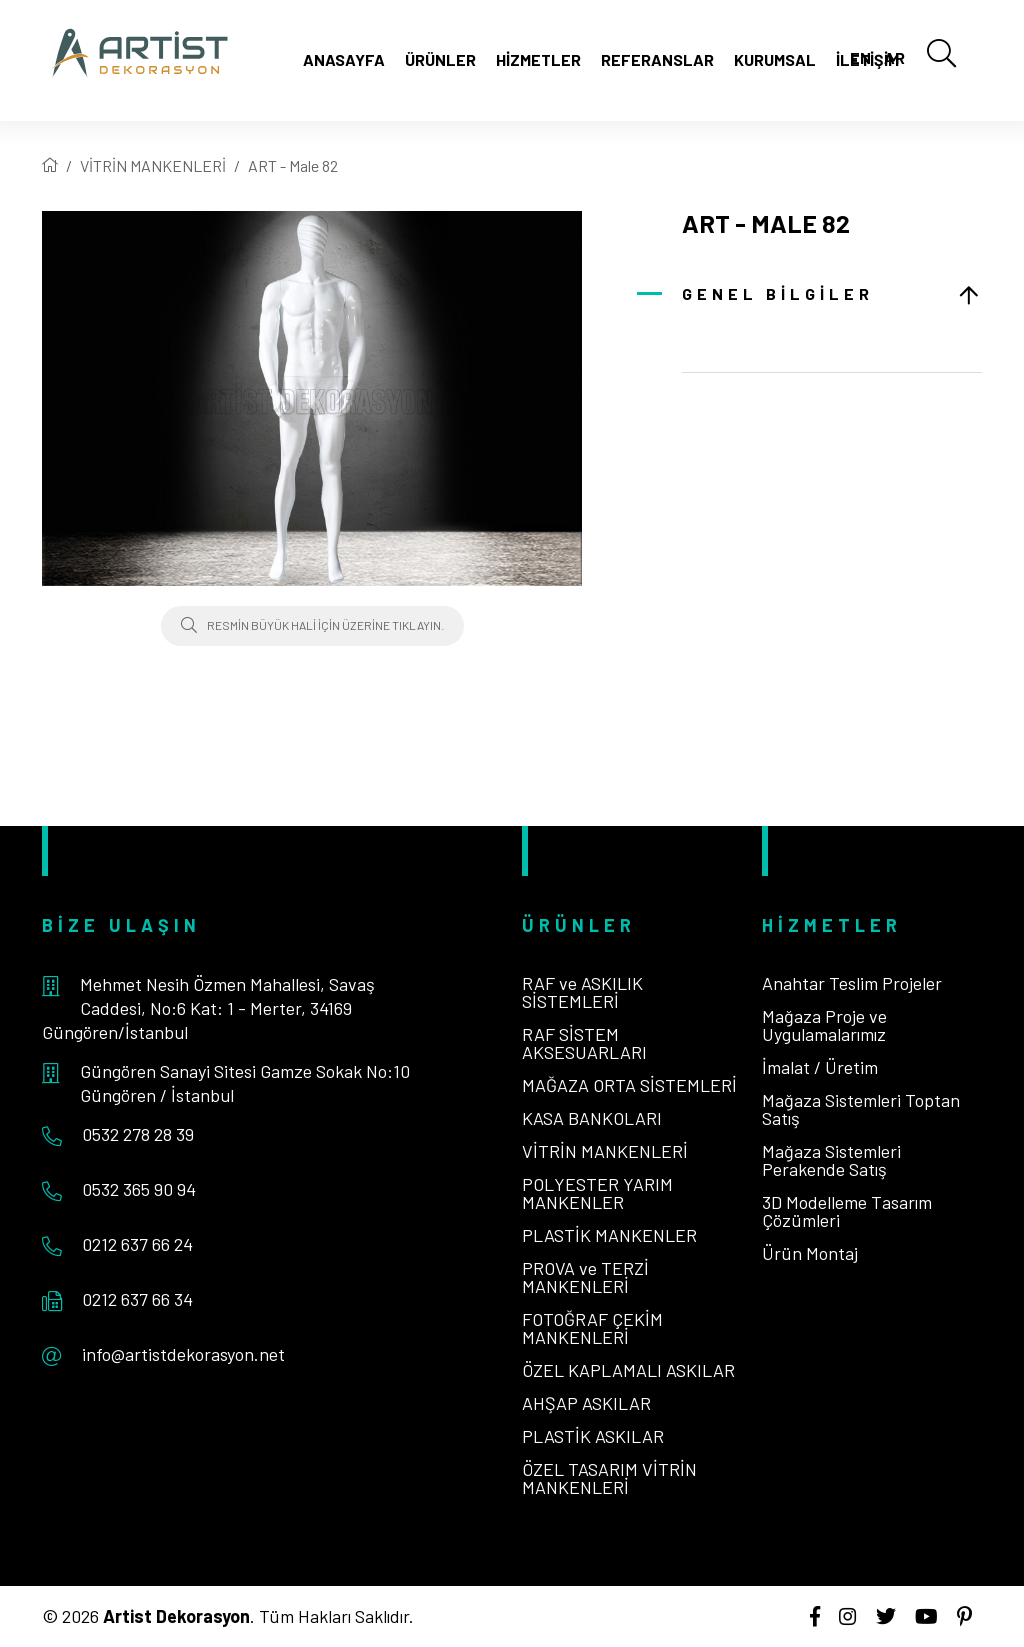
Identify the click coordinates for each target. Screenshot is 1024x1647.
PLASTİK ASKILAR (593, 1436)
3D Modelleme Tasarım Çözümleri (847, 1211)
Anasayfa (344, 59)
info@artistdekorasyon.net (183, 1354)
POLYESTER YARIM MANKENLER (597, 1193)
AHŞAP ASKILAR (586, 1403)
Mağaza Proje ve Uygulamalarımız (824, 1025)
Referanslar (657, 59)
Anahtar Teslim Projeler (852, 983)
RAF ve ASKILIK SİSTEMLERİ (582, 992)
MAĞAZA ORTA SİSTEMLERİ (629, 1085)
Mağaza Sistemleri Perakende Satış (831, 1160)
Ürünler (440, 59)
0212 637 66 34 (137, 1299)
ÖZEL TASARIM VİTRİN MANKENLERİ (609, 1478)
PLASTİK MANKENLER (609, 1235)
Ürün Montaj (810, 1253)
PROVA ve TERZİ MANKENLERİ (585, 1277)
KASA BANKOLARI (592, 1118)
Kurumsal (775, 59)
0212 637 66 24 (137, 1244)
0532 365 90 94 (139, 1189)
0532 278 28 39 (138, 1134)
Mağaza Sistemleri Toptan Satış (861, 1109)
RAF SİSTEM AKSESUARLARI (584, 1043)
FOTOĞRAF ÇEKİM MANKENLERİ (592, 1328)
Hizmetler (538, 59)
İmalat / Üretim (820, 1067)
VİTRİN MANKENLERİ (153, 165)
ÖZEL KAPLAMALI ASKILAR (628, 1370)
